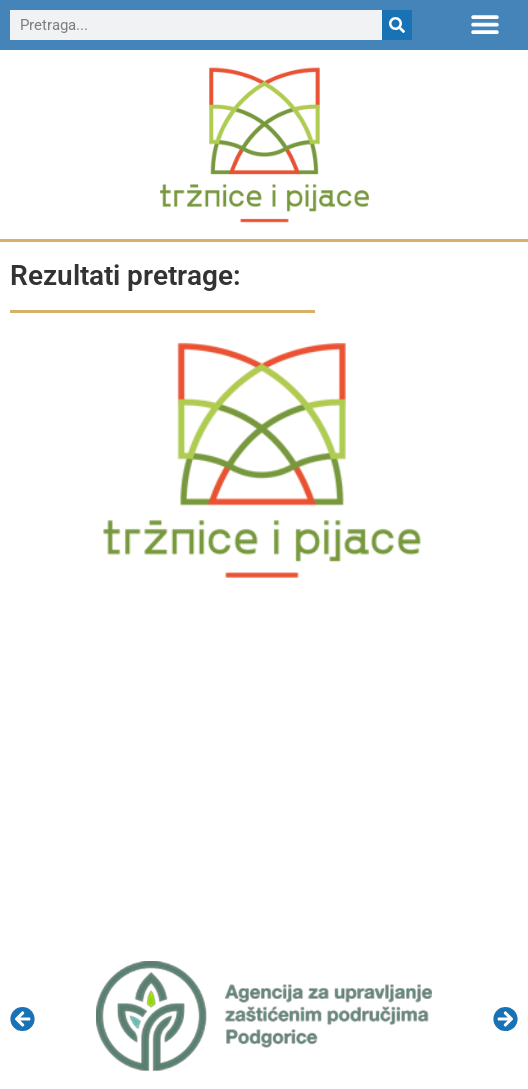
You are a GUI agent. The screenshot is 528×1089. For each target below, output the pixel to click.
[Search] (397, 25)
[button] (485, 23)
